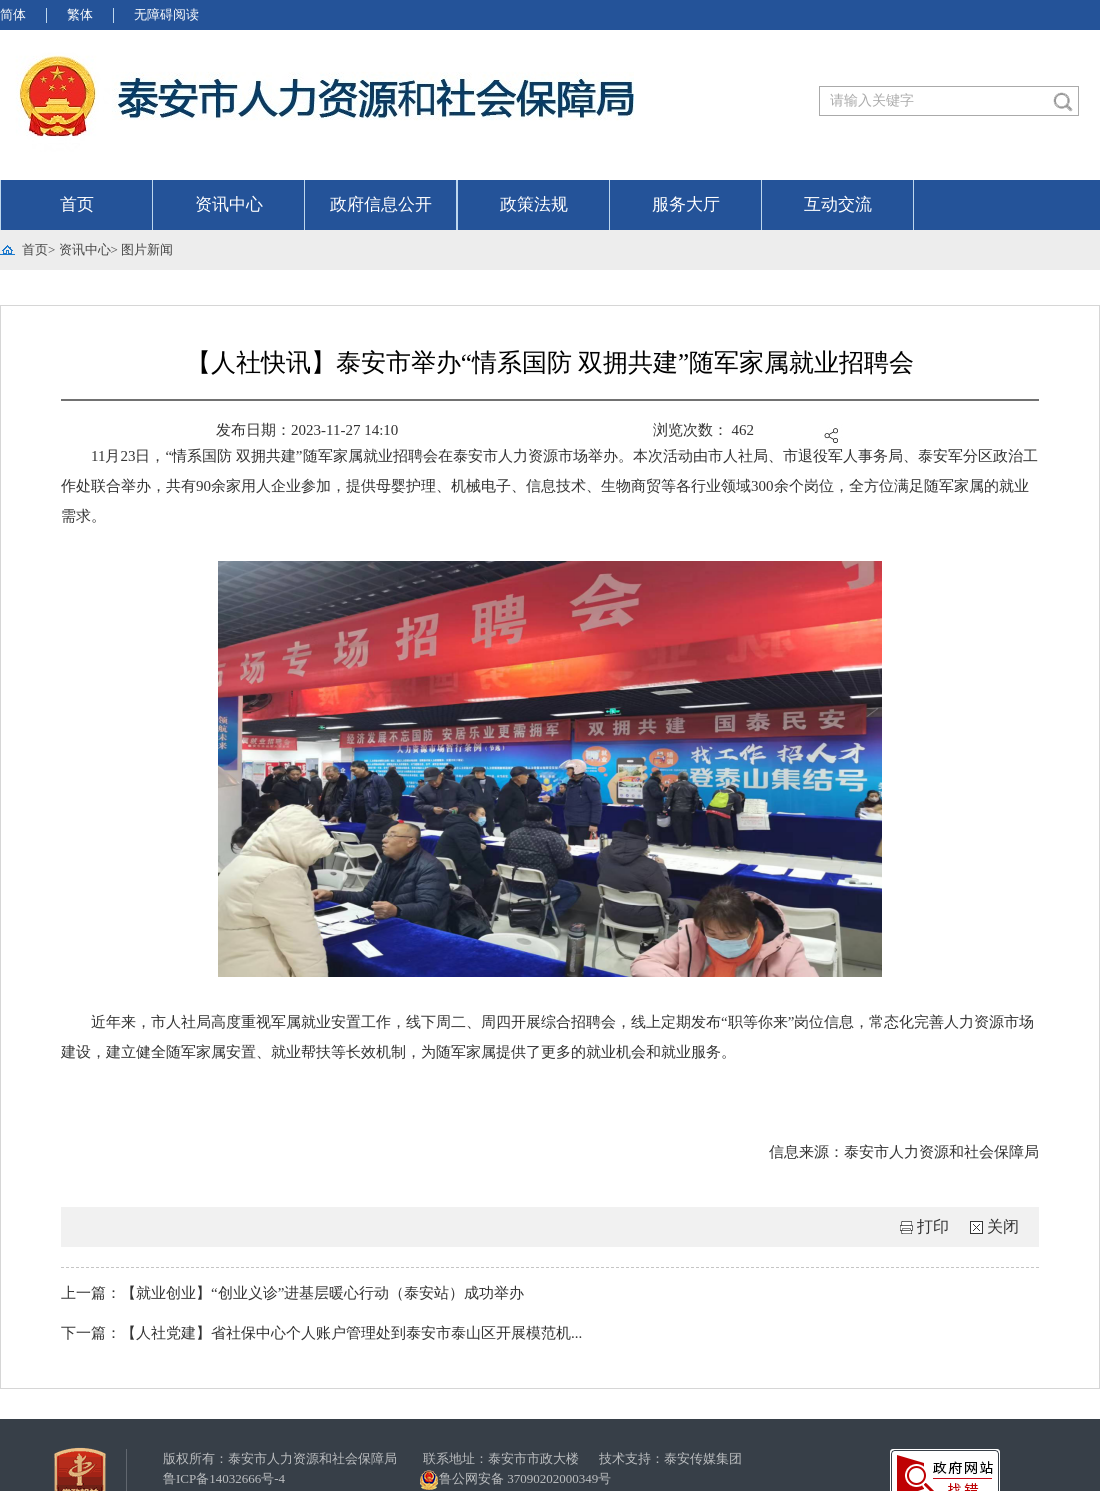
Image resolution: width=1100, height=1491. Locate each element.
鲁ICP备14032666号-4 (224, 1478)
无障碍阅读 (166, 14)
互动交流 (838, 204)
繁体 (80, 14)
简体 (13, 14)
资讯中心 (229, 204)
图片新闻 (147, 249)
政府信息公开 (381, 204)
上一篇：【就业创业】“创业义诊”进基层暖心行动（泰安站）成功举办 (292, 1293)
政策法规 (534, 204)
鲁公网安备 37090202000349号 (515, 1480)
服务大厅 (686, 204)
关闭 (1003, 1226)
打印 (933, 1226)
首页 (77, 204)
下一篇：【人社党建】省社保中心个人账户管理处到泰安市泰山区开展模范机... (321, 1333)
